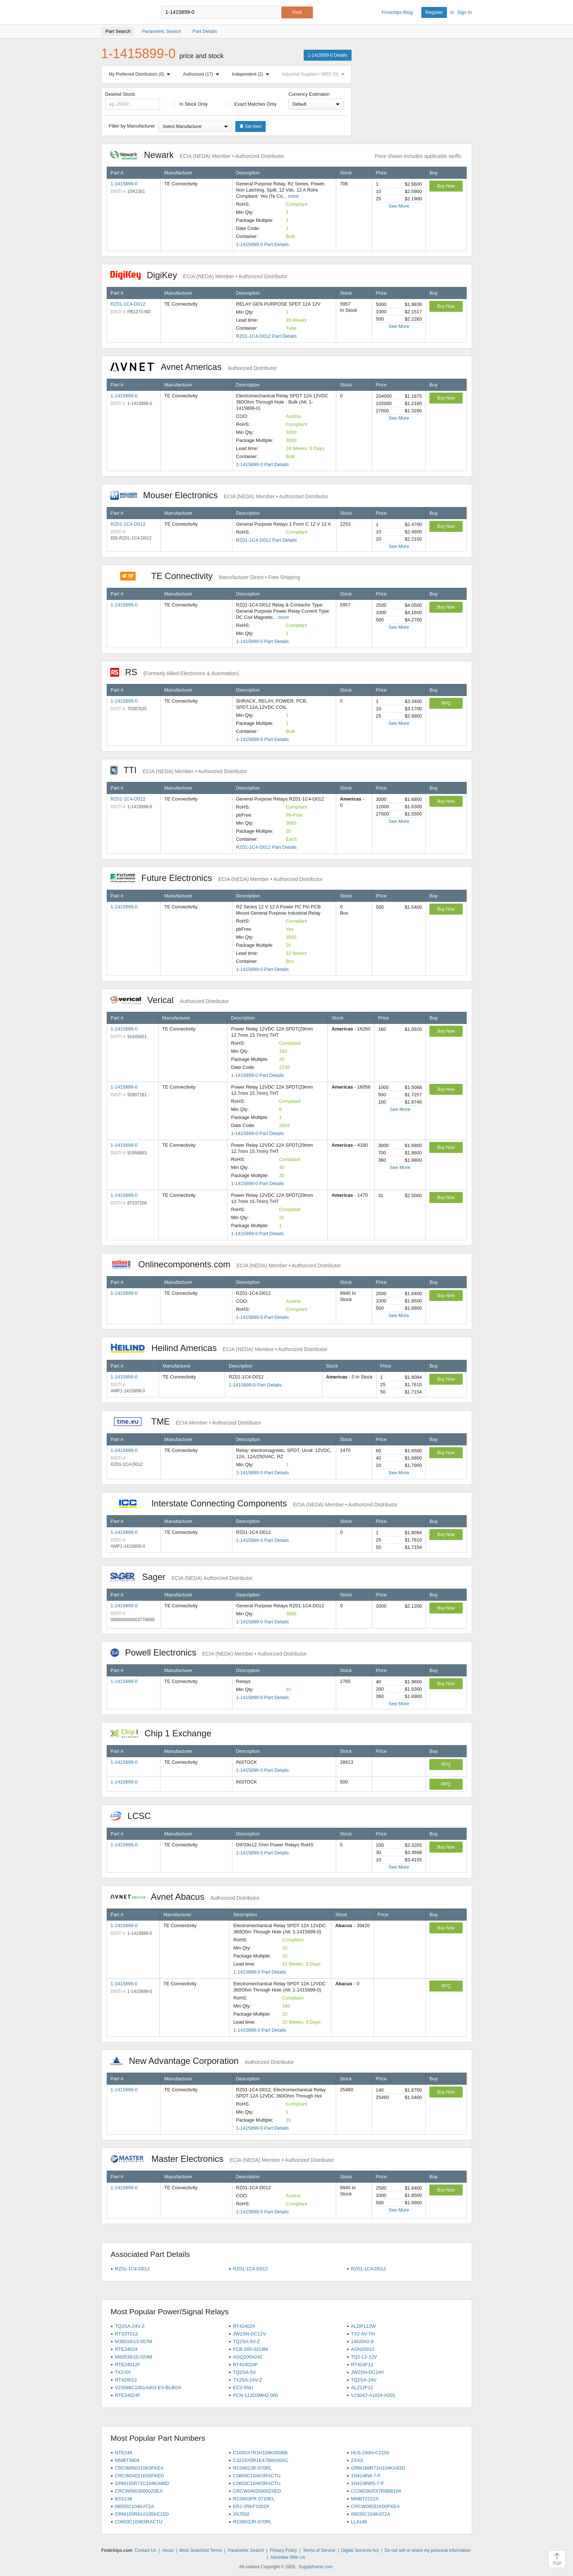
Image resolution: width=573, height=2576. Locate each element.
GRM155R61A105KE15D (141, 2514)
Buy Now (446, 186)
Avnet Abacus (185, 1897)
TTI (178, 770)
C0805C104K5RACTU (256, 2475)
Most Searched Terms (200, 2550)
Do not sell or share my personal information (427, 2550)
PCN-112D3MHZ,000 (255, 2395)
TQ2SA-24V (363, 2380)
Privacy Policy (283, 2550)
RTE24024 (126, 2349)
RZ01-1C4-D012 (128, 304)
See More (398, 206)
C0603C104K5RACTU (256, 2483)
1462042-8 (362, 2341)
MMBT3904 (127, 2460)
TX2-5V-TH (363, 2334)
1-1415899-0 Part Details (262, 244)
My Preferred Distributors (141, 74)
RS (174, 672)
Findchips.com (125, 12)
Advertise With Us (287, 2557)
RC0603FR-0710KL (253, 2498)
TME (185, 1421)
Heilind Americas (218, 1348)
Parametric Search (246, 2550)
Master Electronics (222, 2159)
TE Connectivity (205, 576)
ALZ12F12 (362, 2387)
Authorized (202, 74)
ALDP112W (363, 2326)
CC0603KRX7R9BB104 (376, 2491)
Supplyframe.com (316, 2566)
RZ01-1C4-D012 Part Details (266, 336)
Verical (169, 1000)
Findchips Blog (397, 12)
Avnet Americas (193, 367)
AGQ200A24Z (248, 2357)
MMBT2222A (365, 2498)
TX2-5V (123, 2372)
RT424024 (244, 2326)
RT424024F (245, 2364)
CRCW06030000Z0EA (139, 2491)
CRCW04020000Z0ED (257, 2491)
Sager (181, 1577)
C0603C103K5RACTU (138, 2521)
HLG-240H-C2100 (370, 2452)
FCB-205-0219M (250, 2349)
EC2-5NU (243, 2387)
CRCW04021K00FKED (139, 2475)
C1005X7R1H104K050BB (260, 2452)
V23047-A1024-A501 (373, 2395)
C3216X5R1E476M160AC (260, 2460)
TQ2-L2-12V (364, 2357)
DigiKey (199, 275)
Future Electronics (216, 878)
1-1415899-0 (124, 183)
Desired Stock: (132, 100)
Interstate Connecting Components (254, 1503)
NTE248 (123, 2452)
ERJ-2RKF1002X (251, 2506)
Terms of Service (319, 2550)
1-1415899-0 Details (327, 55)
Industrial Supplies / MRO (314, 74)
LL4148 (359, 2521)
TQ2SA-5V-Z (246, 2341)
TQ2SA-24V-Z (130, 2326)
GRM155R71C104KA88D (142, 2483)
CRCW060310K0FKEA (139, 2468)
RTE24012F (127, 2364)
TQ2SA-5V (244, 2372)
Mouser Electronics (219, 495)
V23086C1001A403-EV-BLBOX (148, 2387)
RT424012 (126, 2380)
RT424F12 (362, 2364)
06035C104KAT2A (370, 2514)
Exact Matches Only (251, 104)
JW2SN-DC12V (249, 2334)
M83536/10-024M (133, 2357)
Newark (197, 155)
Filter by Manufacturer (132, 126)
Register (434, 12)
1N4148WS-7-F (367, 2483)
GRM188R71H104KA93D (378, 2468)
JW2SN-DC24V (367, 2372)
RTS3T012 (126, 2334)
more (293, 196)
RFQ (446, 703)
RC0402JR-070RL (252, 2468)
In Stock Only (189, 104)
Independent (252, 74)
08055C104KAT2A (134, 2506)
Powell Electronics (208, 1652)
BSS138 (123, 2498)
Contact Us (145, 2550)
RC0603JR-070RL (252, 2521)
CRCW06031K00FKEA (375, 2506)
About (167, 2550)
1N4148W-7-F (365, 2475)
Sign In (464, 12)
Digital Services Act (360, 2550)
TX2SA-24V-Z (247, 2380)
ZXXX (357, 2460)
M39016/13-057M (133, 2341)
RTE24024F (127, 2395)
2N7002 (241, 2514)
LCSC (134, 1816)
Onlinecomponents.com (225, 1264)
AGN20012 (362, 2349)
